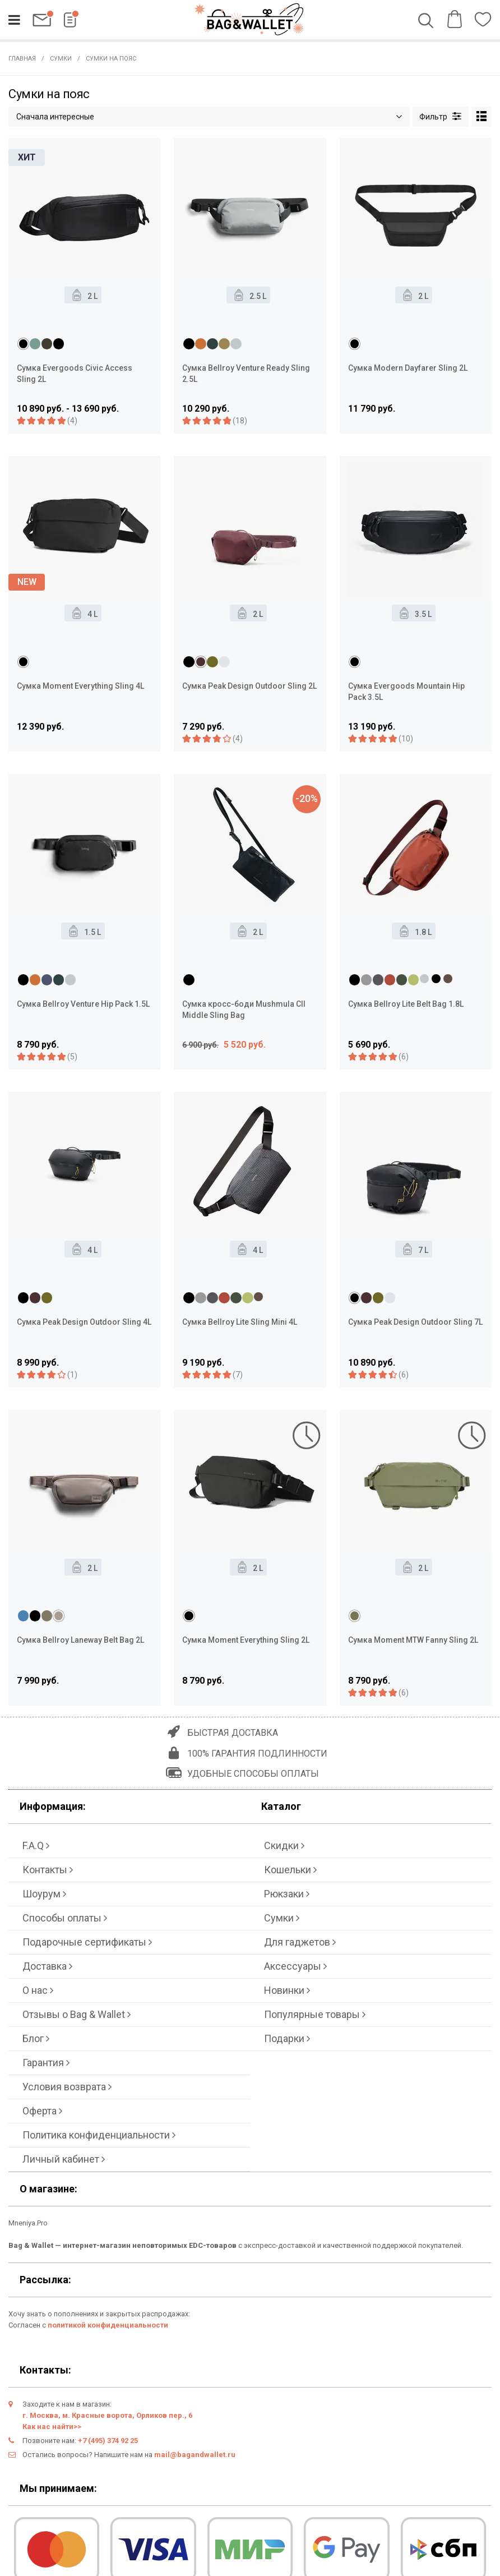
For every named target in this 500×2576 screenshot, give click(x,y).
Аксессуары (295, 1966)
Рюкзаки (286, 1894)
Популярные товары (314, 2014)
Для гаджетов (300, 1942)
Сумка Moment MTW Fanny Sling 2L (413, 1639)
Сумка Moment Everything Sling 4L (80, 685)
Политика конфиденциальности (98, 2135)
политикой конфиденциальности (108, 2325)
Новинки (287, 1990)
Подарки (287, 2038)
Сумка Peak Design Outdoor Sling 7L (415, 1321)
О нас (37, 1990)
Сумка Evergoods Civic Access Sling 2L (74, 373)
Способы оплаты (64, 1918)
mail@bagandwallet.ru (194, 2454)
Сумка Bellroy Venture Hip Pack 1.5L (83, 1003)
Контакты (47, 1869)
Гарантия (46, 2062)
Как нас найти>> (51, 2426)
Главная (22, 58)
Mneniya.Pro (28, 2223)
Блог (35, 2038)
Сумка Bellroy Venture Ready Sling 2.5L (246, 373)
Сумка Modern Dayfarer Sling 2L (407, 367)
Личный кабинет (63, 2159)
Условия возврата (67, 2087)
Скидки (284, 1845)
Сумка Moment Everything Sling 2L (245, 1639)
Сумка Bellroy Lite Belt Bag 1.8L (406, 1003)
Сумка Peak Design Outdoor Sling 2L (249, 685)
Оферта (42, 2111)
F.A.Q (35, 1845)
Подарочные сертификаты (87, 1942)
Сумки (61, 58)
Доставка (47, 1966)
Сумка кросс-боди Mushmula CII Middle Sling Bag (243, 1009)
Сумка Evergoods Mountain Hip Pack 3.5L (406, 691)
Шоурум (44, 1894)
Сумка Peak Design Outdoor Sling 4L (84, 1321)
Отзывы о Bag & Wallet (76, 2014)
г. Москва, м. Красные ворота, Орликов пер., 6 (107, 2415)
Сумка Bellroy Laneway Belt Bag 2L (80, 1639)
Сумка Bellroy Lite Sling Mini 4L (239, 1321)
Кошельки (290, 1869)
